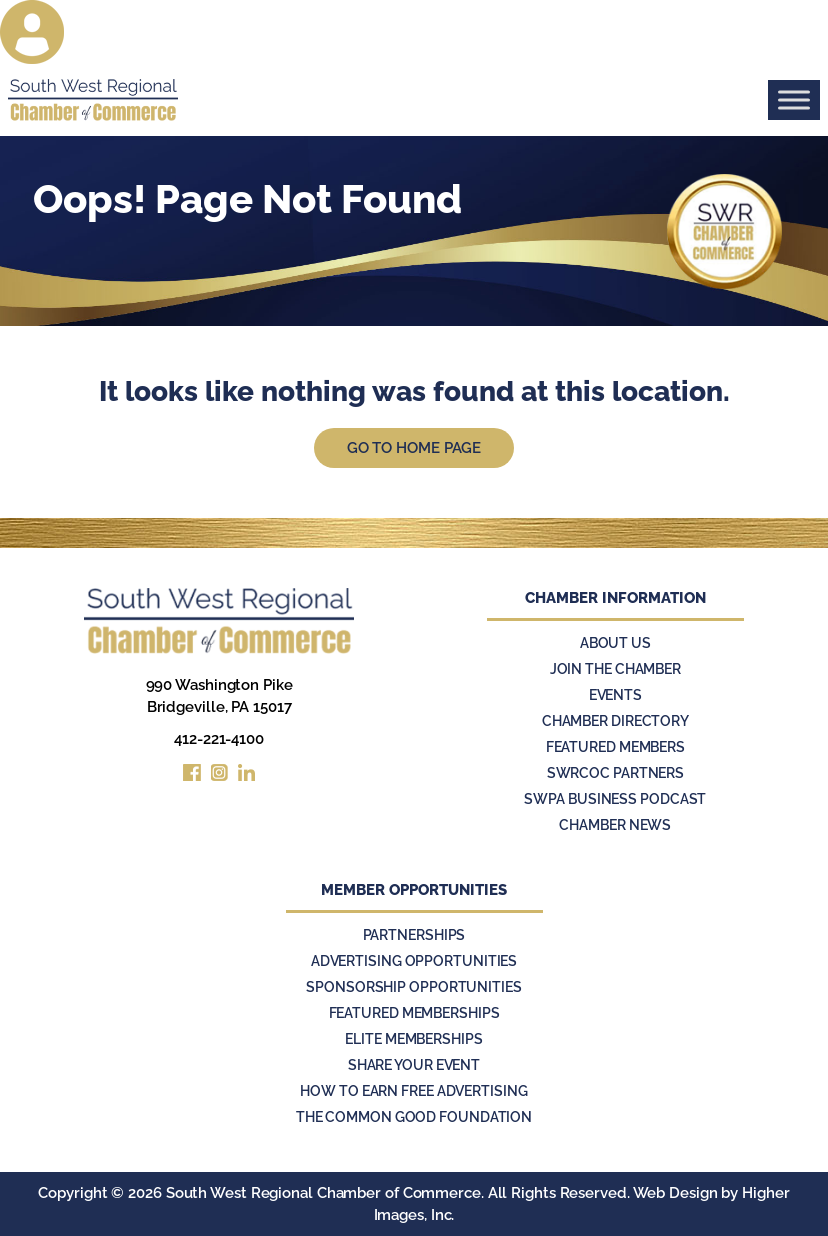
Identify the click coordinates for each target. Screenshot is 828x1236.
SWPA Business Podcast (615, 799)
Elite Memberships (413, 1039)
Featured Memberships (414, 1013)
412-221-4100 (219, 739)
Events (615, 695)
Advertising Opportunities (414, 961)
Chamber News (615, 825)
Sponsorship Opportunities (414, 987)
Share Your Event (414, 1065)
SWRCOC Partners (616, 773)
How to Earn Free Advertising (413, 1091)
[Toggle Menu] (794, 99)
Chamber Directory (615, 721)
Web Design (675, 1193)
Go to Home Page (414, 448)
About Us (615, 643)
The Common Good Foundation (414, 1117)
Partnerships (414, 935)
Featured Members (615, 747)
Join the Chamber (615, 669)
